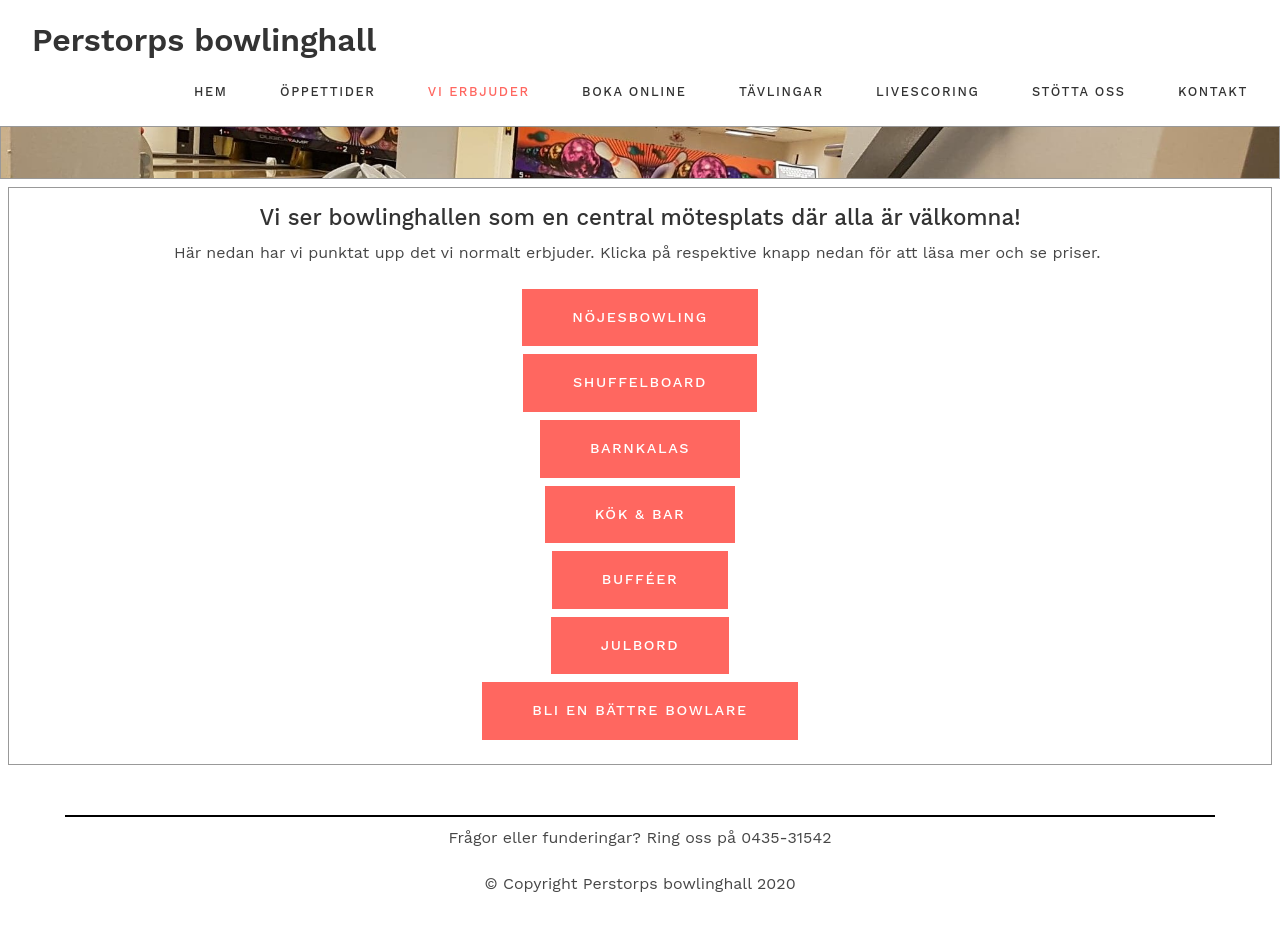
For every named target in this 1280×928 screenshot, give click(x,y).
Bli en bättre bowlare (639, 710)
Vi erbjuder (479, 91)
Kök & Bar (640, 514)
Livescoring (927, 91)
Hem (211, 91)
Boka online (634, 91)
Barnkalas (640, 448)
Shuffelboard (640, 382)
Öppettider (327, 91)
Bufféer (640, 579)
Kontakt (1213, 91)
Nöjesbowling (639, 317)
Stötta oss (1079, 91)
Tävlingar (781, 91)
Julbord (640, 645)
